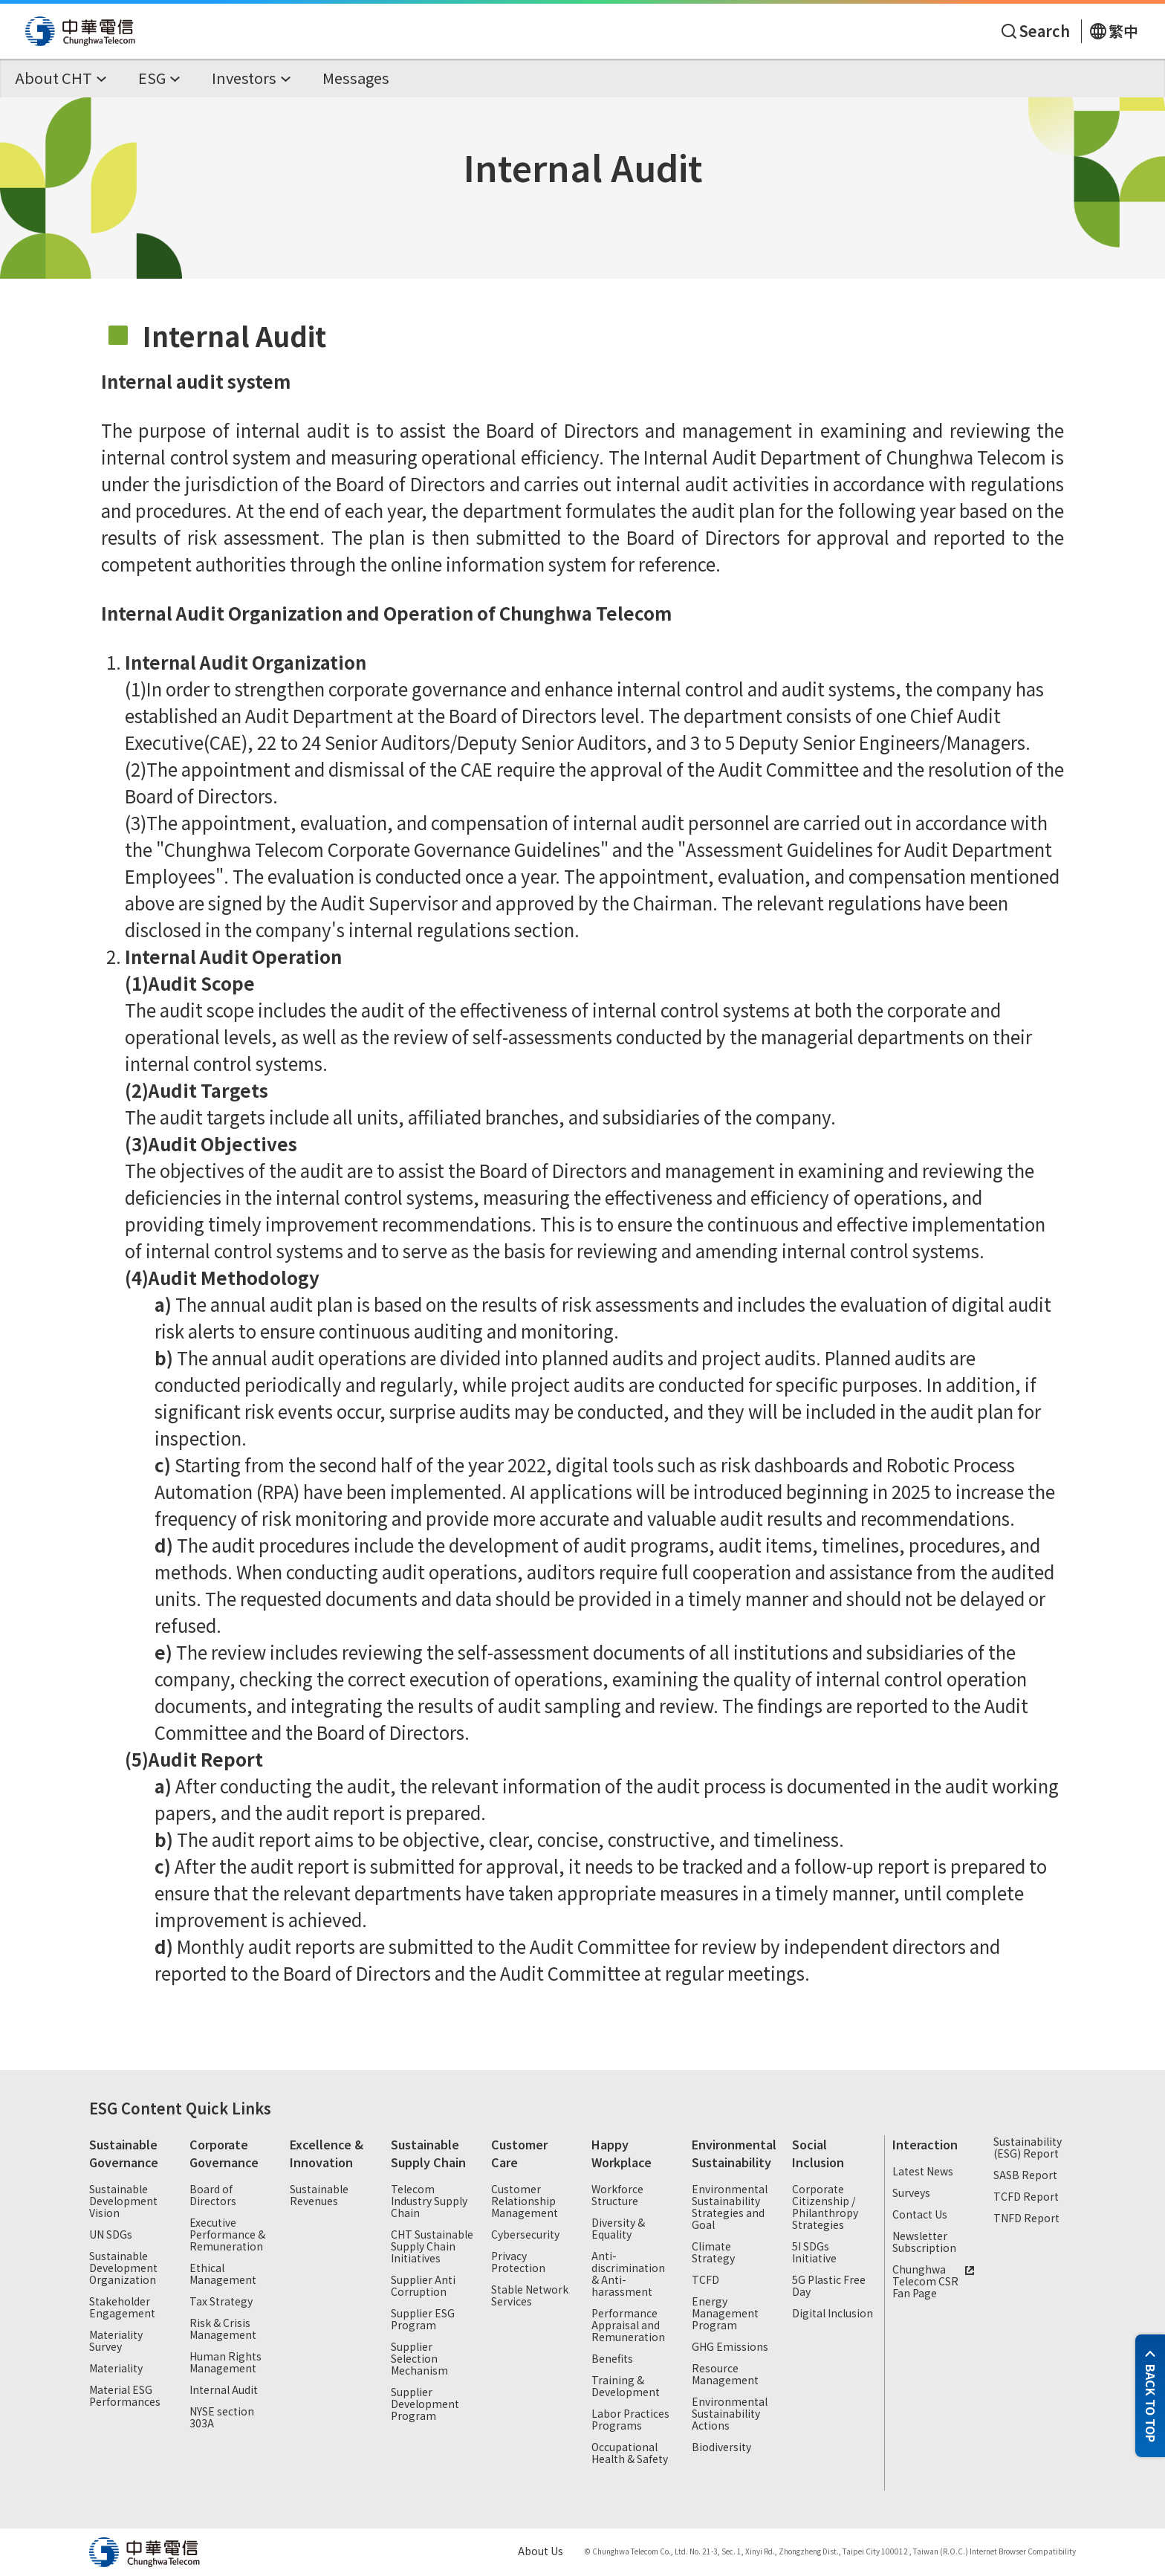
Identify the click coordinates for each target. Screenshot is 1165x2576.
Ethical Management (222, 2274)
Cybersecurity (525, 2235)
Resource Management (725, 2374)
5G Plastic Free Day (829, 2286)
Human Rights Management (225, 2362)
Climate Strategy (713, 2252)
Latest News (922, 2171)
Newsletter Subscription (924, 2242)
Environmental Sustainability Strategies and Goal (730, 2207)
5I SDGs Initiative (814, 2252)
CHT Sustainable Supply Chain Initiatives (432, 2246)
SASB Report (1025, 2175)
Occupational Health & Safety (629, 2453)
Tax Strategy (221, 2301)
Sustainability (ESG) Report (1027, 2148)
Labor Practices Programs (630, 2420)
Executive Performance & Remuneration (227, 2234)
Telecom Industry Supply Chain (429, 2201)
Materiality (116, 2368)
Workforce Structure (617, 2195)
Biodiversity (721, 2447)
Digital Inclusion (832, 2313)
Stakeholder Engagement (122, 2307)
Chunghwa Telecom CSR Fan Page (934, 2281)
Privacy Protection (518, 2262)
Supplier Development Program (425, 2404)
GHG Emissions (730, 2347)
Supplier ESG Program (423, 2319)
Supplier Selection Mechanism (419, 2359)
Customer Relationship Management (524, 2201)
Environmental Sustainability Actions (730, 2414)
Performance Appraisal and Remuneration (628, 2325)
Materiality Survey (116, 2341)
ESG (103, 2108)
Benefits (612, 2359)
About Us (540, 2550)
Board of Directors (212, 2195)
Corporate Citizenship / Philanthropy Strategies (825, 2207)
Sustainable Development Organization (123, 2268)
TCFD (705, 2280)
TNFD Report (1026, 2218)
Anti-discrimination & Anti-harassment (628, 2274)
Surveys (911, 2193)
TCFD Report (1026, 2197)
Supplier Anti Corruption (423, 2286)
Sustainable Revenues (319, 2195)
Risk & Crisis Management (222, 2329)
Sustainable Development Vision (123, 2201)
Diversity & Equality (618, 2229)
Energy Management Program (725, 2313)
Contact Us (919, 2214)
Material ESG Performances (124, 2396)
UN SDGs (110, 2235)
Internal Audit (223, 2390)
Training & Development (625, 2386)
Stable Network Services (529, 2295)
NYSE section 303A (221, 2417)
